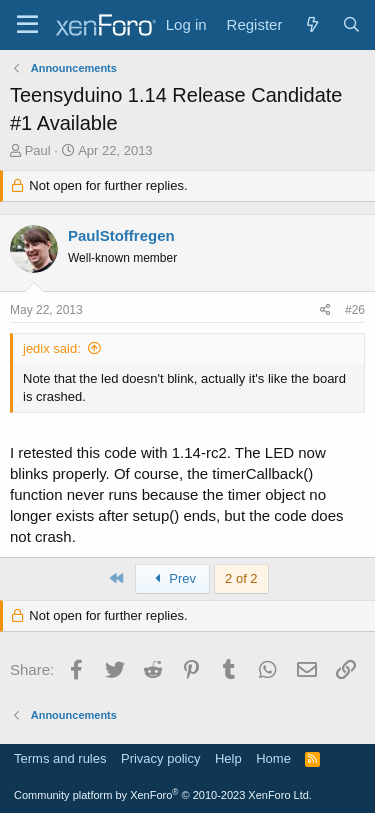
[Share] (325, 310)
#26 (355, 310)
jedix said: (52, 348)
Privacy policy (160, 758)
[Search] (351, 24)
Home (273, 758)
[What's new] (311, 24)
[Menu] (27, 25)
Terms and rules (60, 758)
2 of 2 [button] (241, 578)
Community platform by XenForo (163, 795)
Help (228, 758)
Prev (172, 578)
